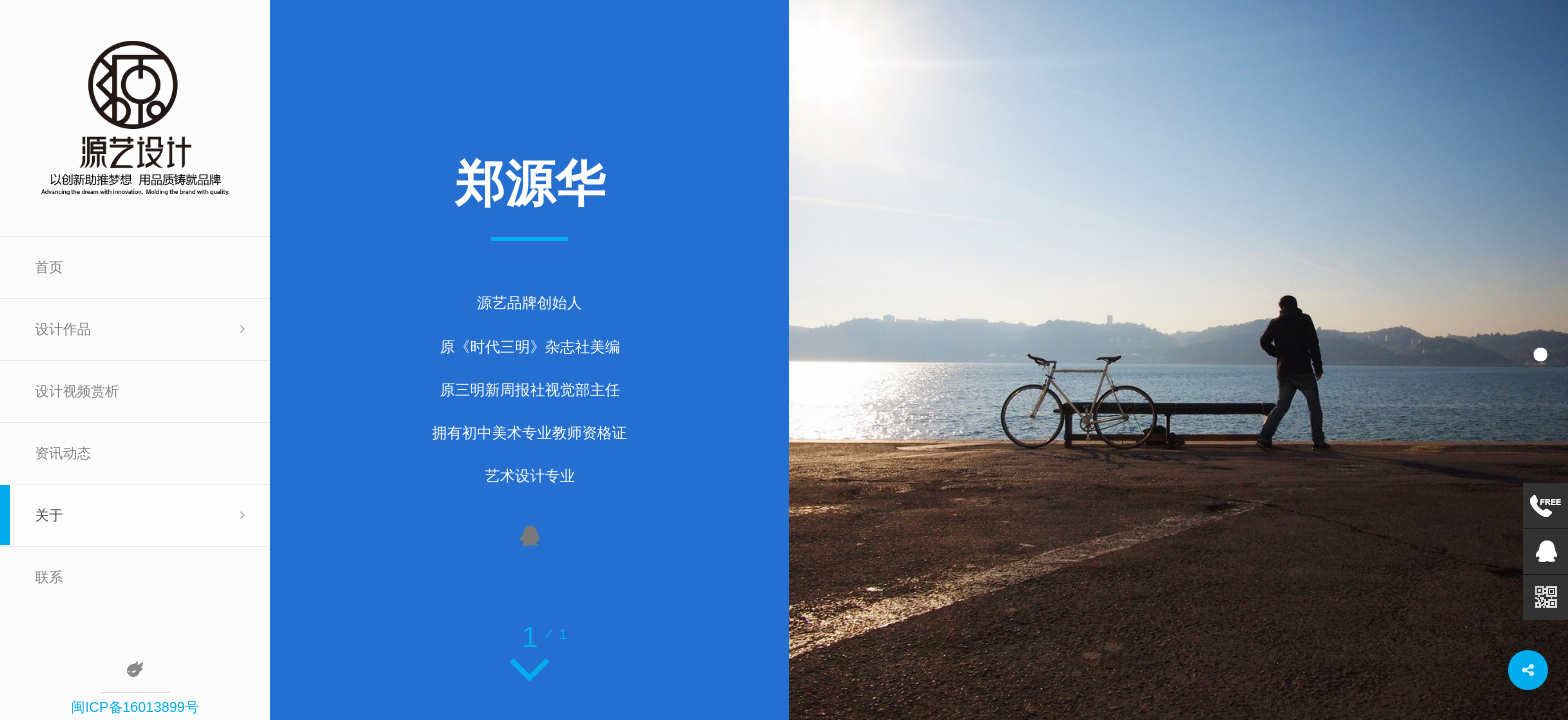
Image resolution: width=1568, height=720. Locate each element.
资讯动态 (63, 453)
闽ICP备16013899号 (135, 707)
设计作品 (63, 329)
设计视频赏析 (77, 391)
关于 (49, 515)
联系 (49, 577)
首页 (49, 267)
